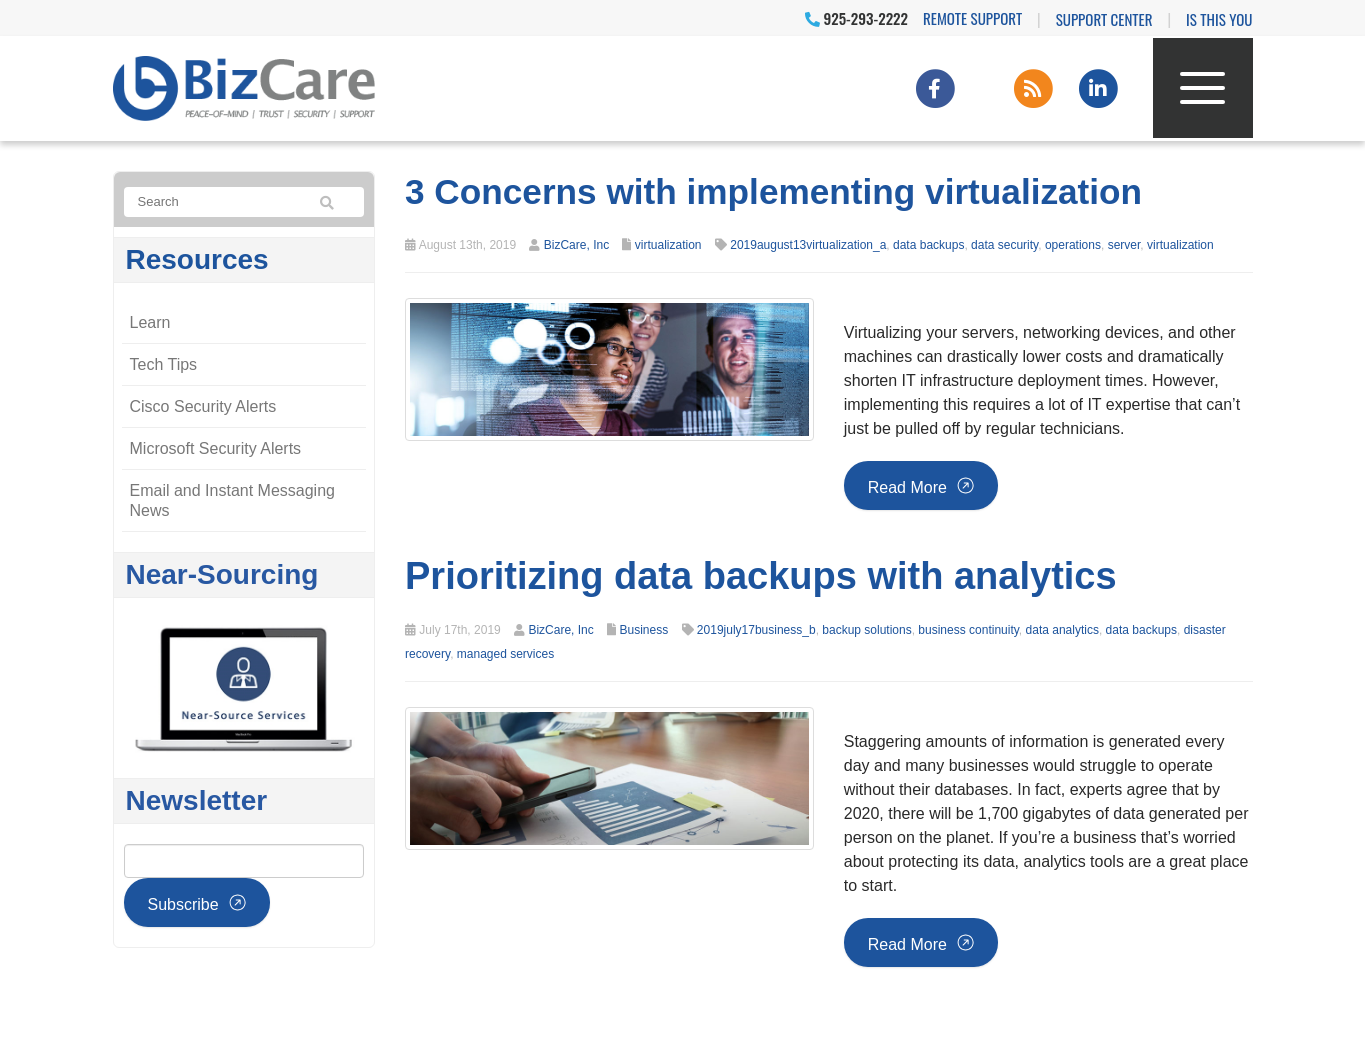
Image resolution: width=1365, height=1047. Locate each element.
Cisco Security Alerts (203, 406)
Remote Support (972, 18)
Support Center (1104, 19)
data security (1004, 245)
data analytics (1062, 630)
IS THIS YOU (1219, 19)
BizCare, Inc (576, 245)
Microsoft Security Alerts (216, 448)
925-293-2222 (856, 18)
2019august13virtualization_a (808, 245)
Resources (197, 259)
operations (1073, 245)
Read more (907, 487)
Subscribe (183, 904)
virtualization (668, 245)
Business (643, 630)
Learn (150, 322)
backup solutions (866, 630)
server (1124, 245)
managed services (505, 654)
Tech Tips (164, 364)
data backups (928, 245)
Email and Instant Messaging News (232, 500)
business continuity (968, 630)
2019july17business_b (756, 630)
